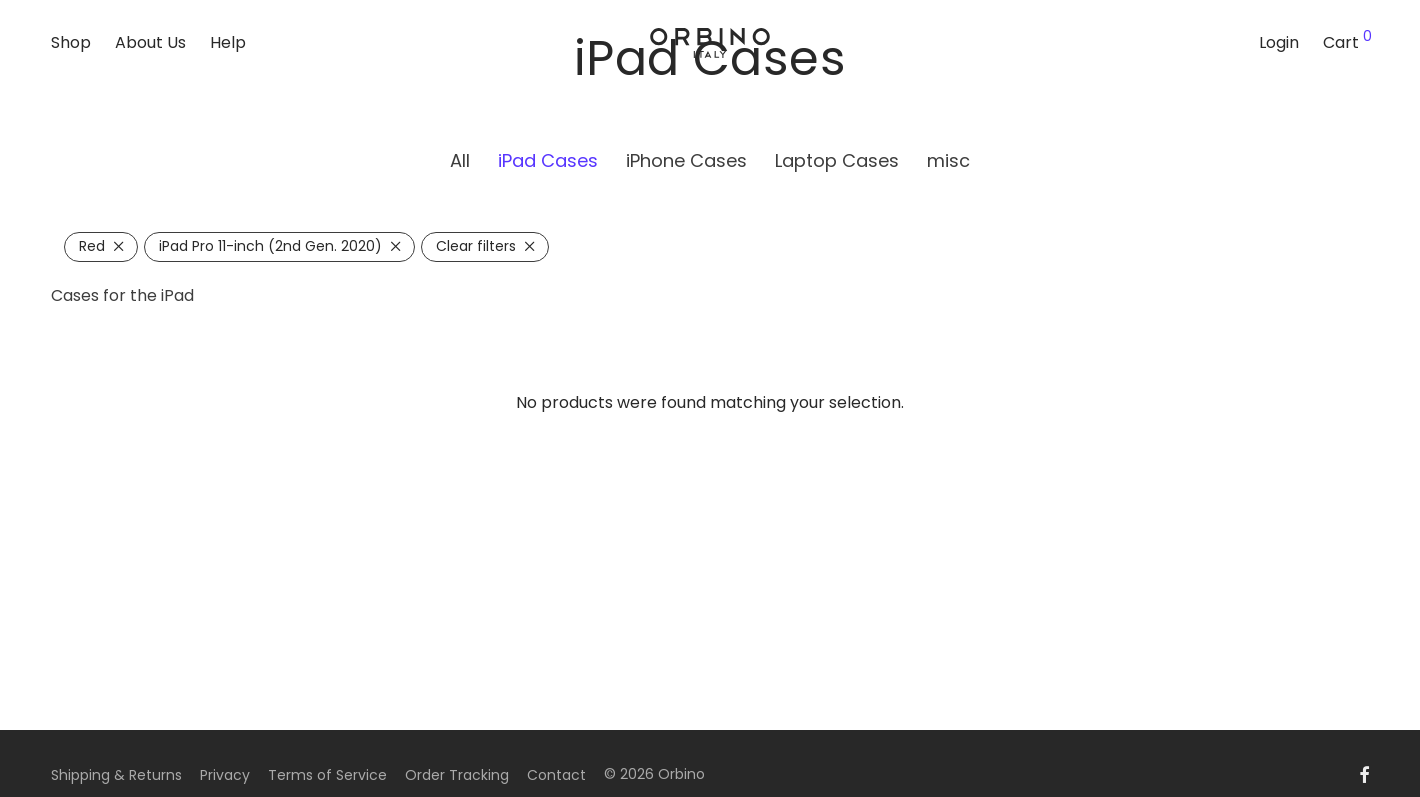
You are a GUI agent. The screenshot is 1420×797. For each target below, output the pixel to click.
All (460, 160)
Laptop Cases (837, 160)
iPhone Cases (686, 160)
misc (948, 160)
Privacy (225, 775)
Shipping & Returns (116, 775)
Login (1279, 42)
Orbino (681, 774)
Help (228, 42)
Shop (71, 42)
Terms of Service (327, 775)
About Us (150, 42)
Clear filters (476, 246)
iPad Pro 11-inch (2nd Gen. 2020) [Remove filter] (270, 246)
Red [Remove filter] (92, 246)
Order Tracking (457, 775)
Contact (556, 775)
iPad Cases (548, 160)
